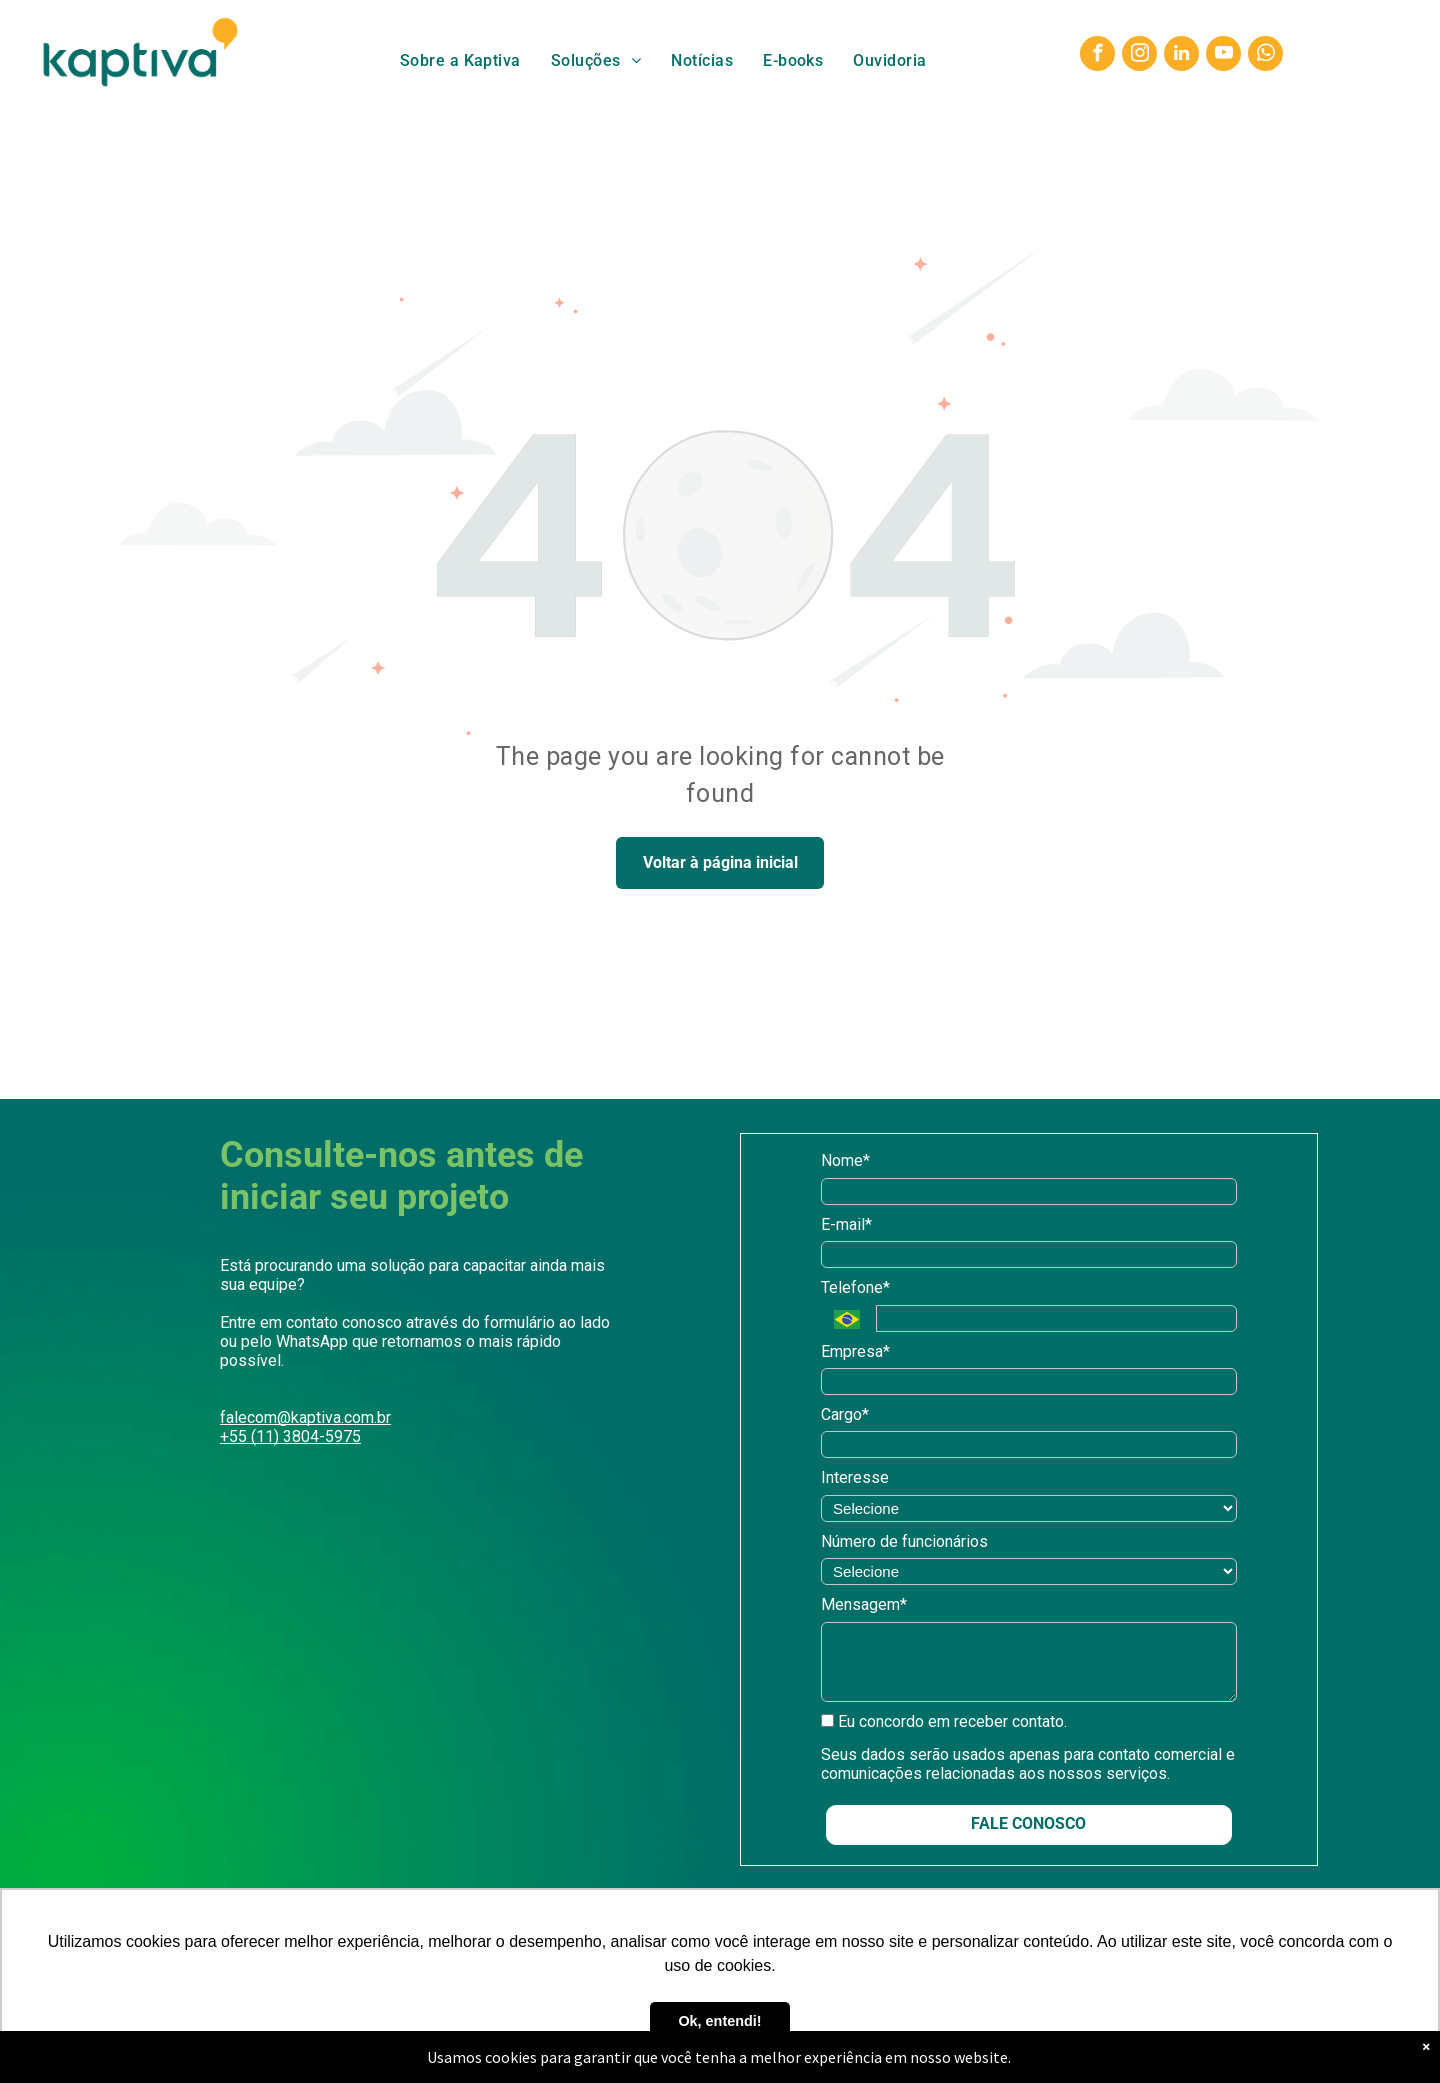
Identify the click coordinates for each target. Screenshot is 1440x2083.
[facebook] (1097, 56)
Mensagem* (864, 1604)
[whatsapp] (1265, 56)
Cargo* (845, 1414)
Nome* (845, 1160)
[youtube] (1223, 56)
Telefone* (855, 1287)
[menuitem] (460, 60)
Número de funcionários (904, 1541)
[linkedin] (1181, 56)
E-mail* (846, 1224)
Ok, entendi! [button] (719, 2021)
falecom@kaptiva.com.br (305, 1417)
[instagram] (1139, 56)
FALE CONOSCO (1028, 1823)
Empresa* (855, 1351)
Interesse (855, 1477)
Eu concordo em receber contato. (944, 1721)
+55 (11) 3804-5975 (290, 1436)
